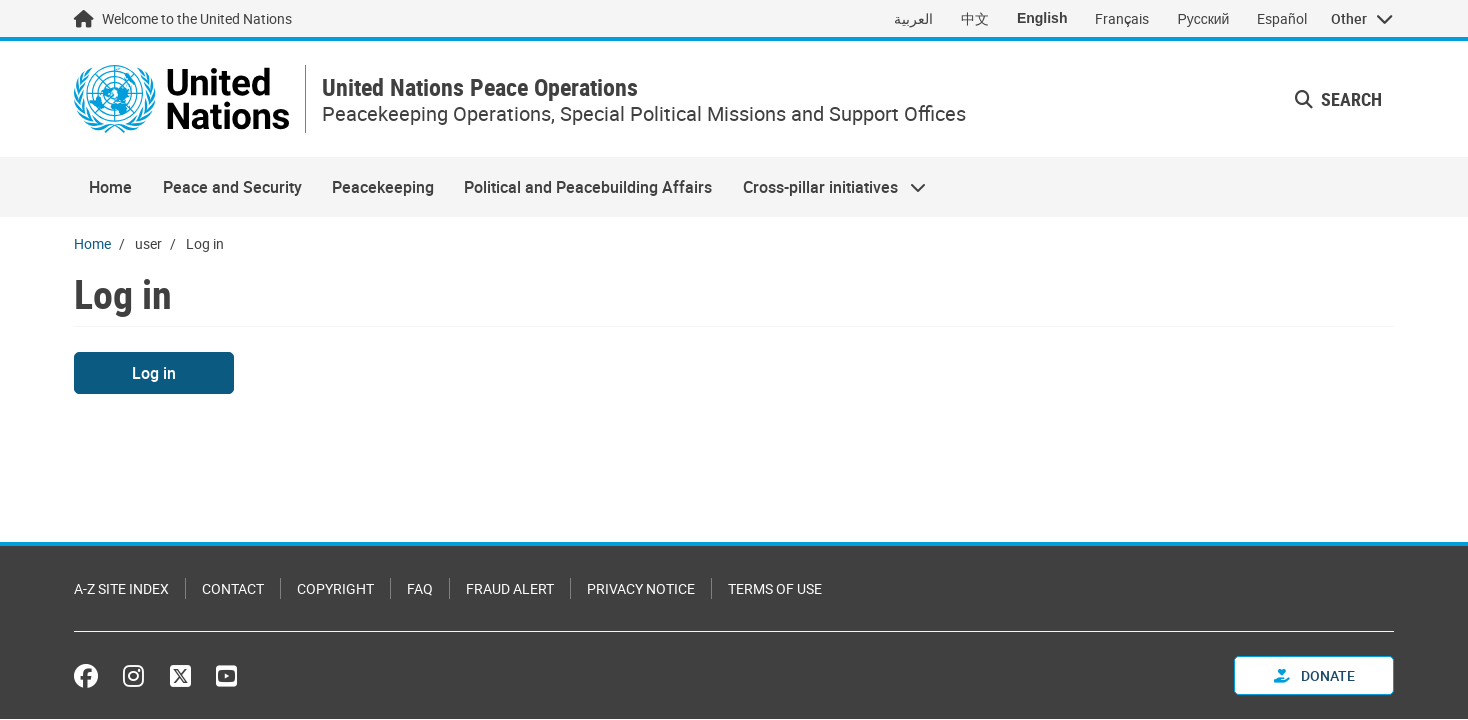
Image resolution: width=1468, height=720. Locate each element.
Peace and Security (232, 187)
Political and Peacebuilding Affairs (588, 187)
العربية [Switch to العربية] (913, 18)
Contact (233, 588)
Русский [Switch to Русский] (1203, 18)
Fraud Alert (510, 588)
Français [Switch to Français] (1122, 18)
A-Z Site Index (121, 588)
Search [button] (1338, 99)
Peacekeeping (383, 187)
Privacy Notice (641, 588)
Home (110, 187)
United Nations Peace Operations (480, 87)
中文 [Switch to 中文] (975, 18)
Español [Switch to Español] (1282, 18)
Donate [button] (1314, 675)
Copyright (335, 588)
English (1042, 18)
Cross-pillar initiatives (827, 187)
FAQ (420, 588)
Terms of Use (775, 588)
